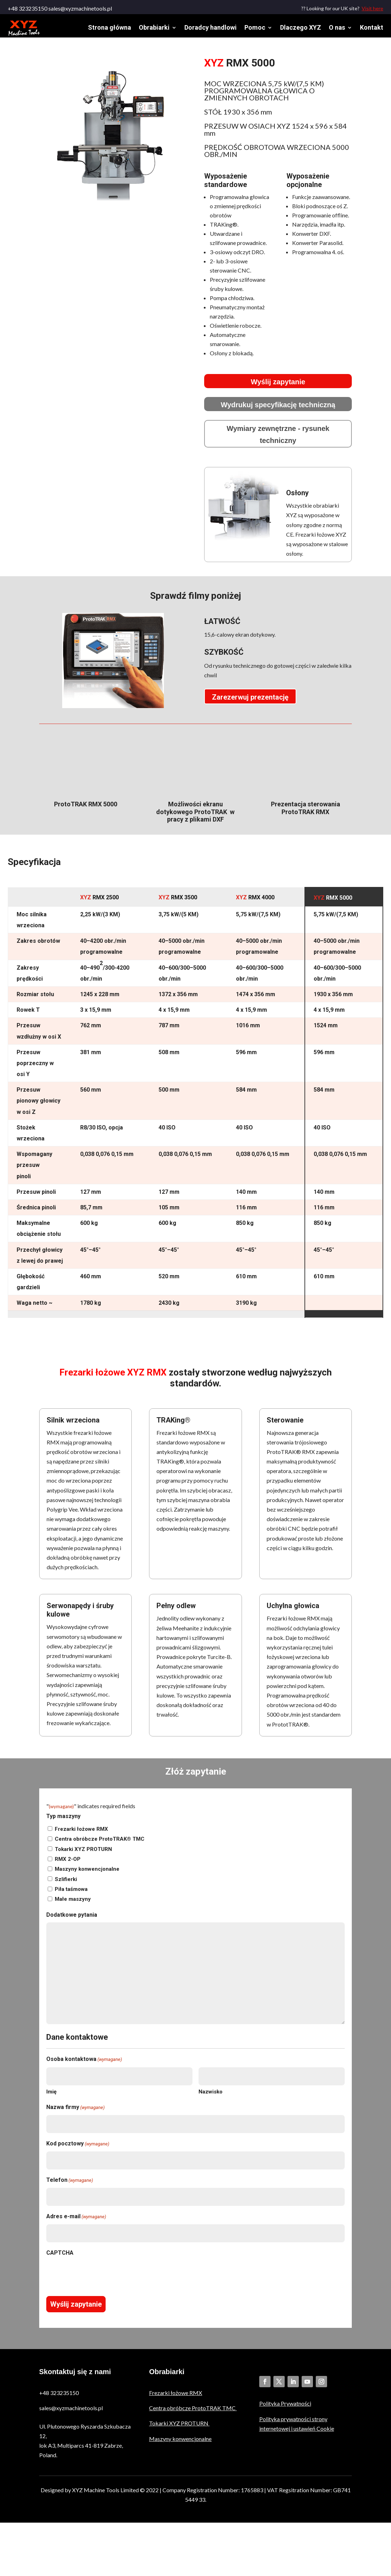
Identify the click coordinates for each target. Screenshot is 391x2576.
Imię (51, 2096)
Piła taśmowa (71, 1894)
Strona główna (109, 27)
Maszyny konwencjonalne (87, 1874)
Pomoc (254, 27)
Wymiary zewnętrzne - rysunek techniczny (278, 439)
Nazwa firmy (75, 2112)
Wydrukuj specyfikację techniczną (278, 410)
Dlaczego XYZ (300, 27)
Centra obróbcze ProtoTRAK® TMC (99, 1844)
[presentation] (100, 2279)
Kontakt (371, 27)
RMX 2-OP (68, 1864)
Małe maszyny (73, 1904)
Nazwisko (211, 2096)
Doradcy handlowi (210, 27)
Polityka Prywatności (285, 2408)
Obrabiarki (154, 27)
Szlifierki (66, 1884)
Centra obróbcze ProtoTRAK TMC (193, 2412)
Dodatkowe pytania (71, 1919)
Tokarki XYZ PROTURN (83, 1854)
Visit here (372, 8)
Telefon (69, 2185)
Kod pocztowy (77, 2149)
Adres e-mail (76, 2221)
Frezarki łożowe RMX (81, 1834)
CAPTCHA (59, 2257)
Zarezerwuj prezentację (250, 702)
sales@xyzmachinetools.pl (71, 2412)
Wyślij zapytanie (278, 387)
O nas (337, 27)
